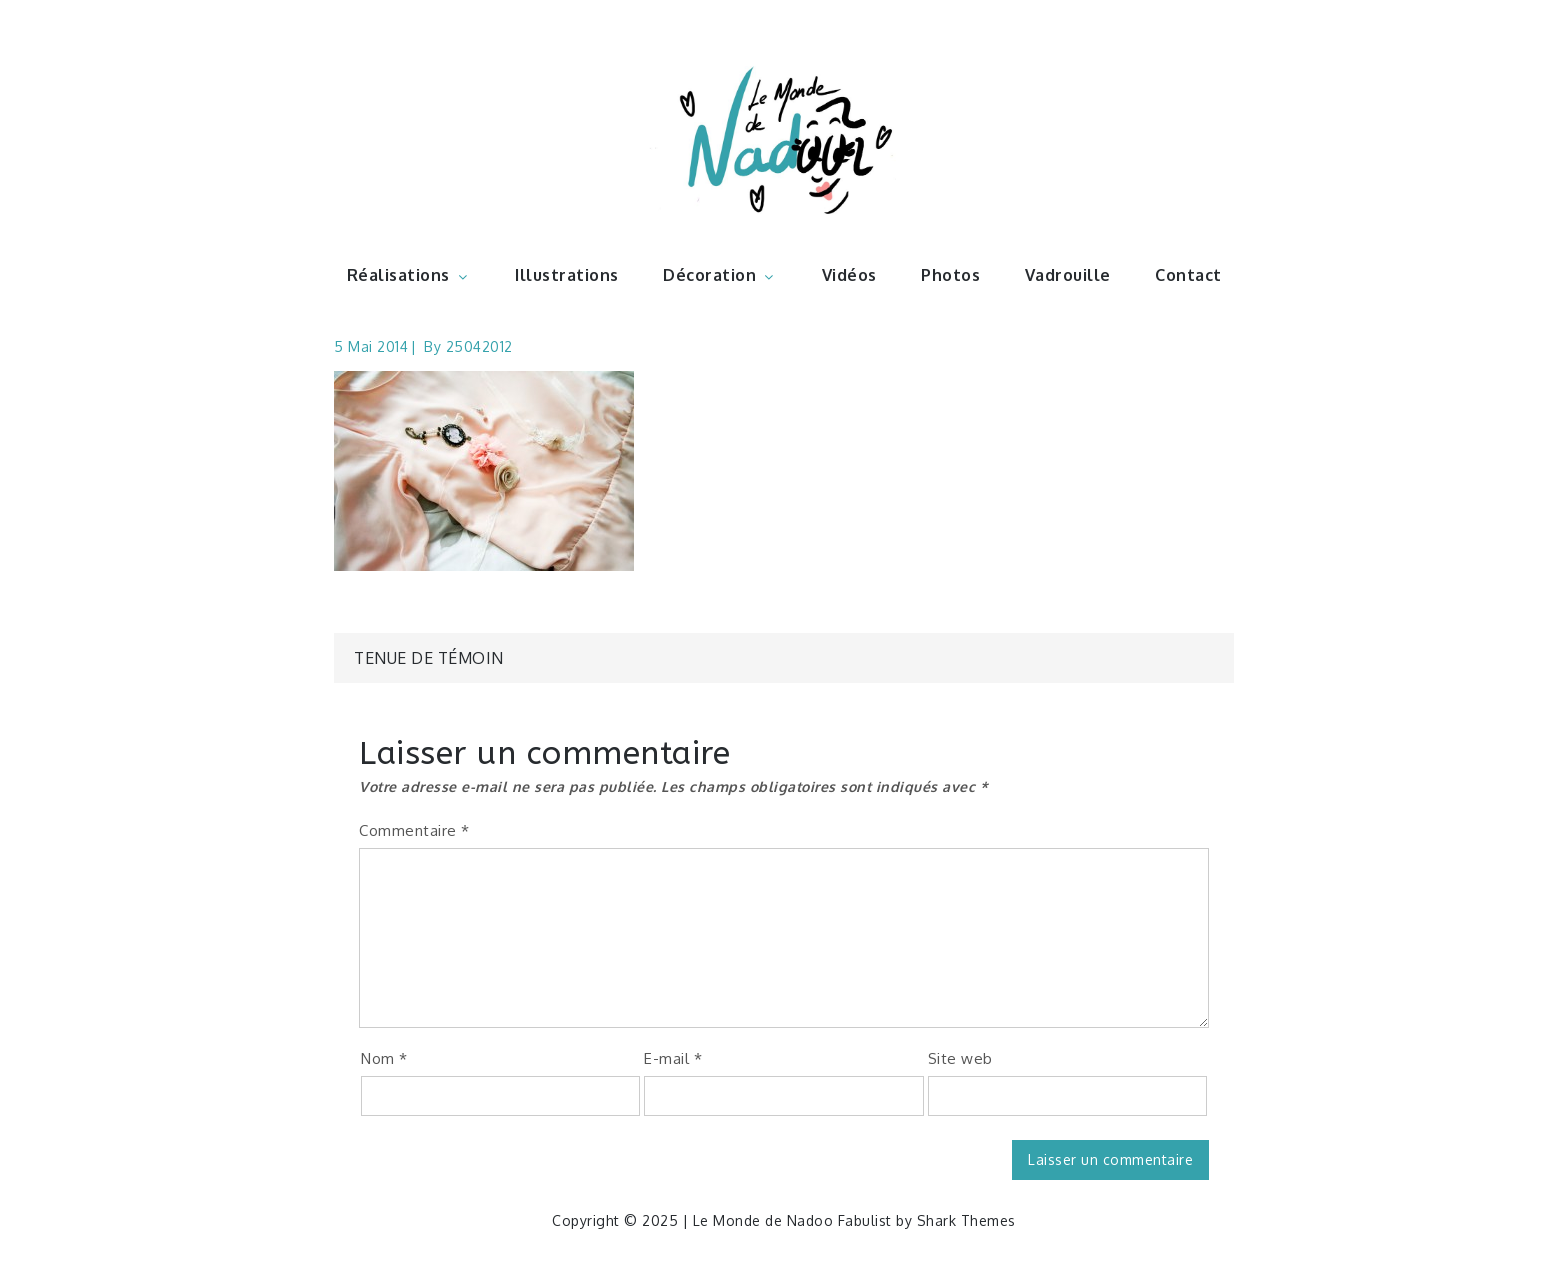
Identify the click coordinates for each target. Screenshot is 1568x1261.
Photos (950, 275)
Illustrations (567, 275)
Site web (960, 1058)
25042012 (479, 346)
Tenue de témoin (429, 658)
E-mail (673, 1058)
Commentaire (414, 830)
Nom (384, 1058)
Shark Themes (966, 1220)
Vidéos (849, 275)
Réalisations (409, 275)
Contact (1188, 275)
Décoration (720, 275)
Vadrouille (1068, 275)
